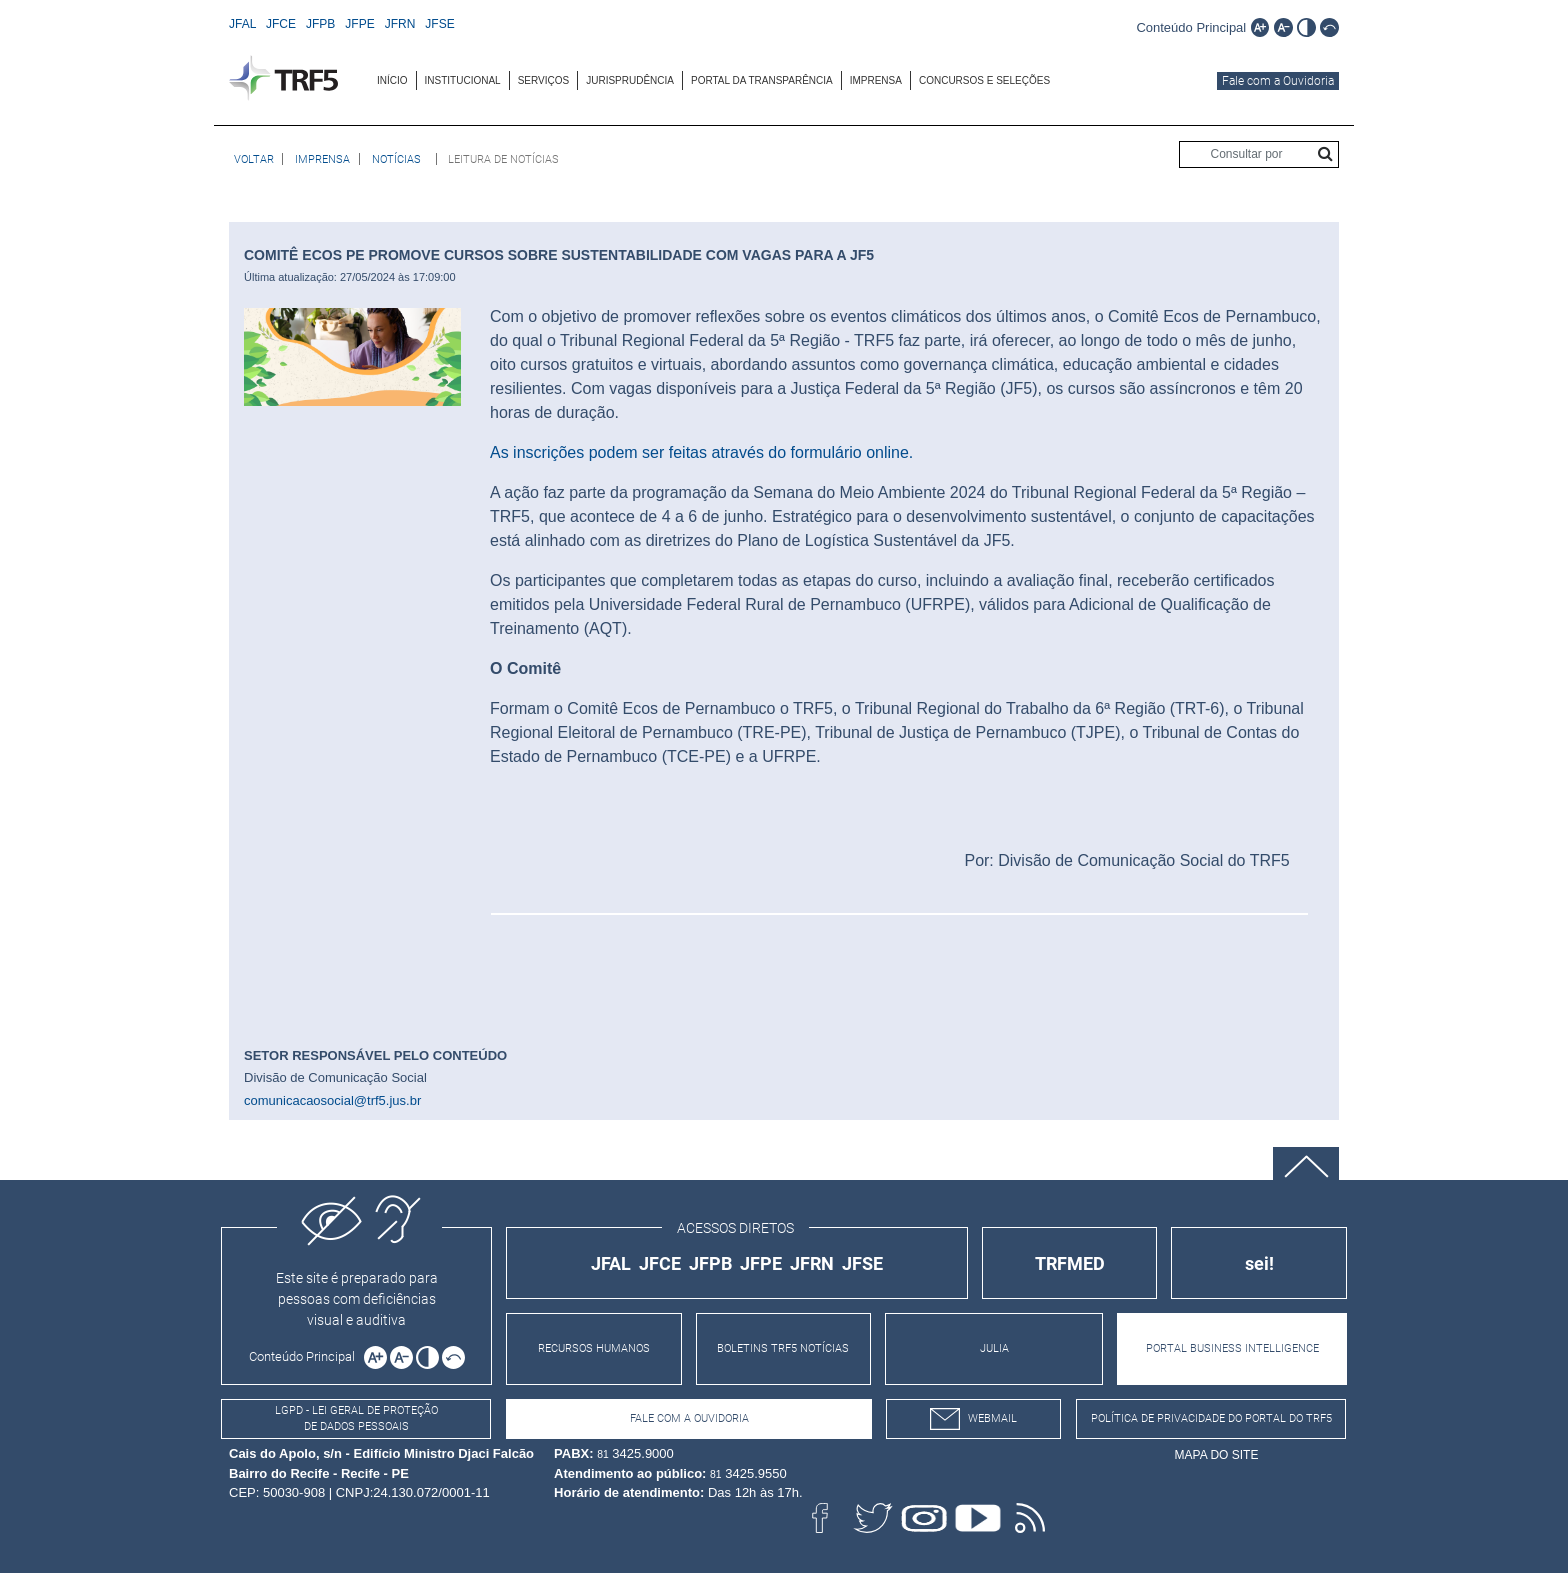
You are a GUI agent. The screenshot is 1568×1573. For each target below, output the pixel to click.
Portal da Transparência (762, 80)
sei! (1259, 1263)
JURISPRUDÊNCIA (630, 80)
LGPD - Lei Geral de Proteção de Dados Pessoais (356, 1419)
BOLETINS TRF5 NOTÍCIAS (783, 1348)
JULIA (994, 1348)
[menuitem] (393, 80)
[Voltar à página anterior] (254, 159)
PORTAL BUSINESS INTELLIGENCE (1232, 1348)
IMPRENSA (876, 80)
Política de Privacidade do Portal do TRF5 (1211, 1418)
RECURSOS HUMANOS (594, 1348)
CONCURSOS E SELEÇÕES (984, 80)
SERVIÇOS (544, 80)
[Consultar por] (1259, 154)
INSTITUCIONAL (463, 80)
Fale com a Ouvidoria (1278, 81)
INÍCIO (392, 80)
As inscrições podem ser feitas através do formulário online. (701, 452)
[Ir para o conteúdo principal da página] (1191, 26)
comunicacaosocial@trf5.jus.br (332, 1100)
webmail (973, 1419)
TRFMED (1070, 1263)
